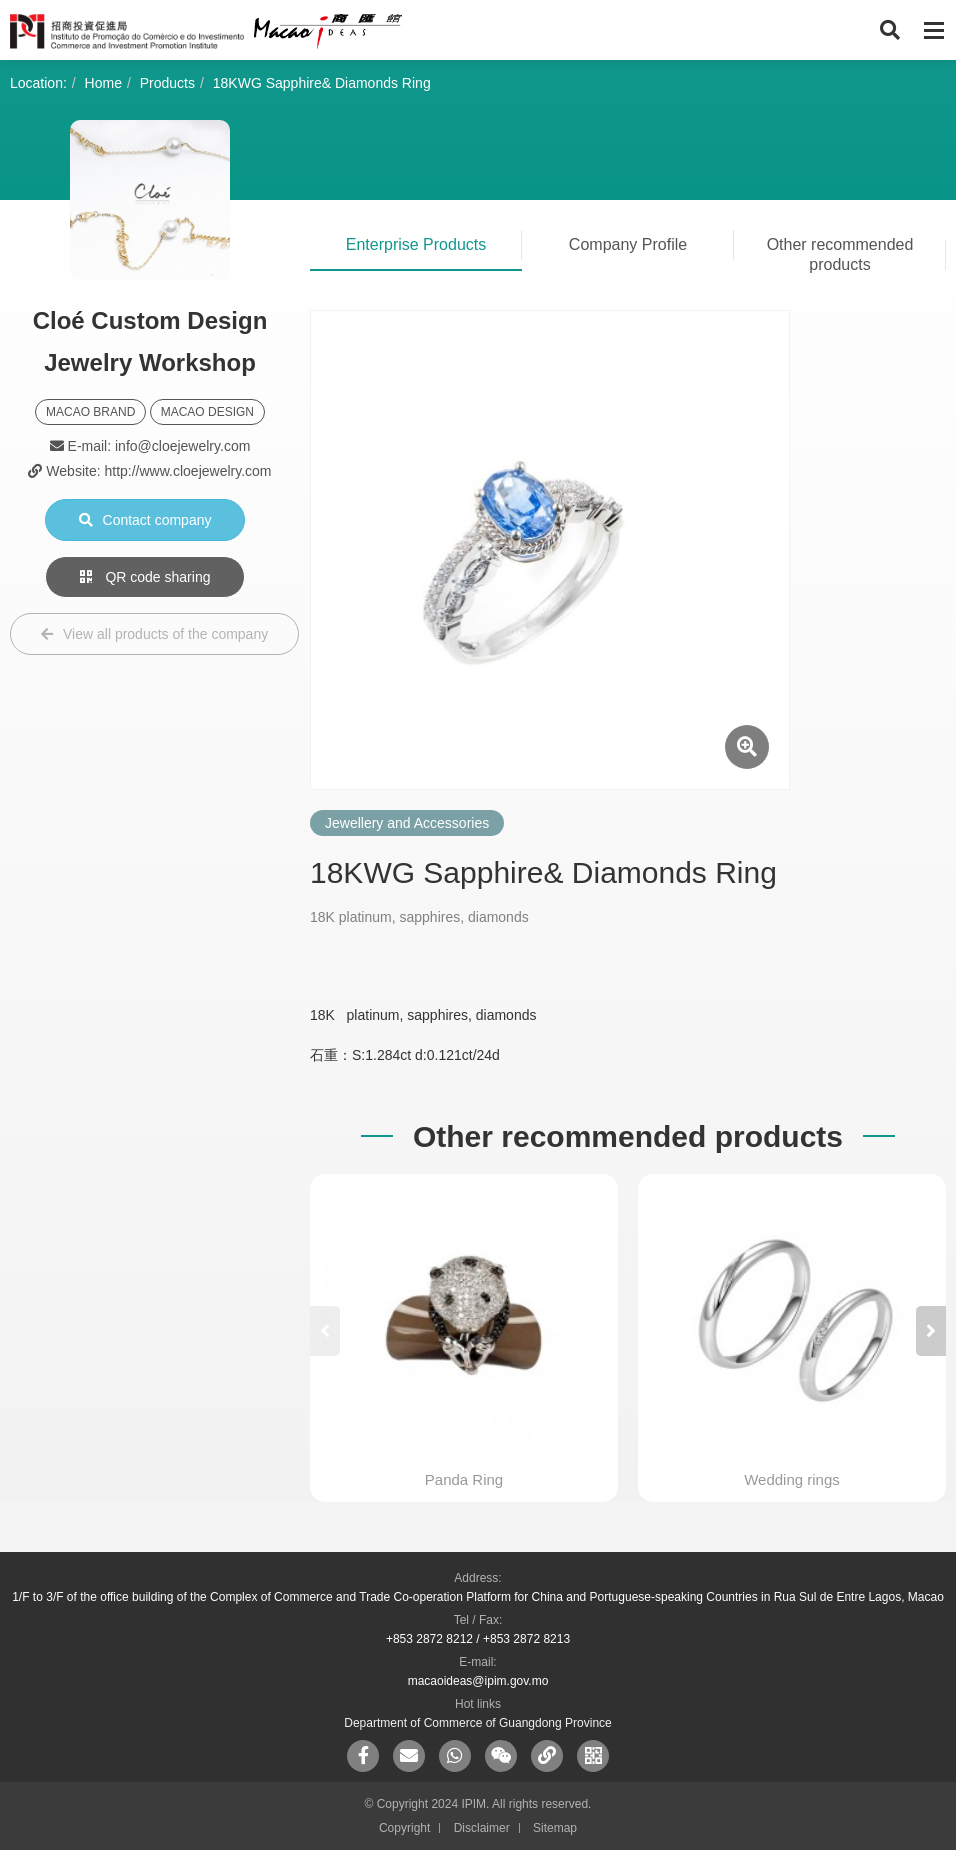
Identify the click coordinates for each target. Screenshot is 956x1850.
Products (167, 83)
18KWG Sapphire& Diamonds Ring (322, 83)
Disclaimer (482, 1828)
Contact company (145, 520)
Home (103, 83)
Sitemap (555, 1828)
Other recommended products (840, 254)
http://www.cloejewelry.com (187, 471)
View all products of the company (154, 634)
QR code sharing (145, 577)
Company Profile (628, 244)
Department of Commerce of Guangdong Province (477, 1723)
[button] (931, 1331)
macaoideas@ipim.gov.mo (478, 1681)
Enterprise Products (416, 244)
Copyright (404, 1828)
